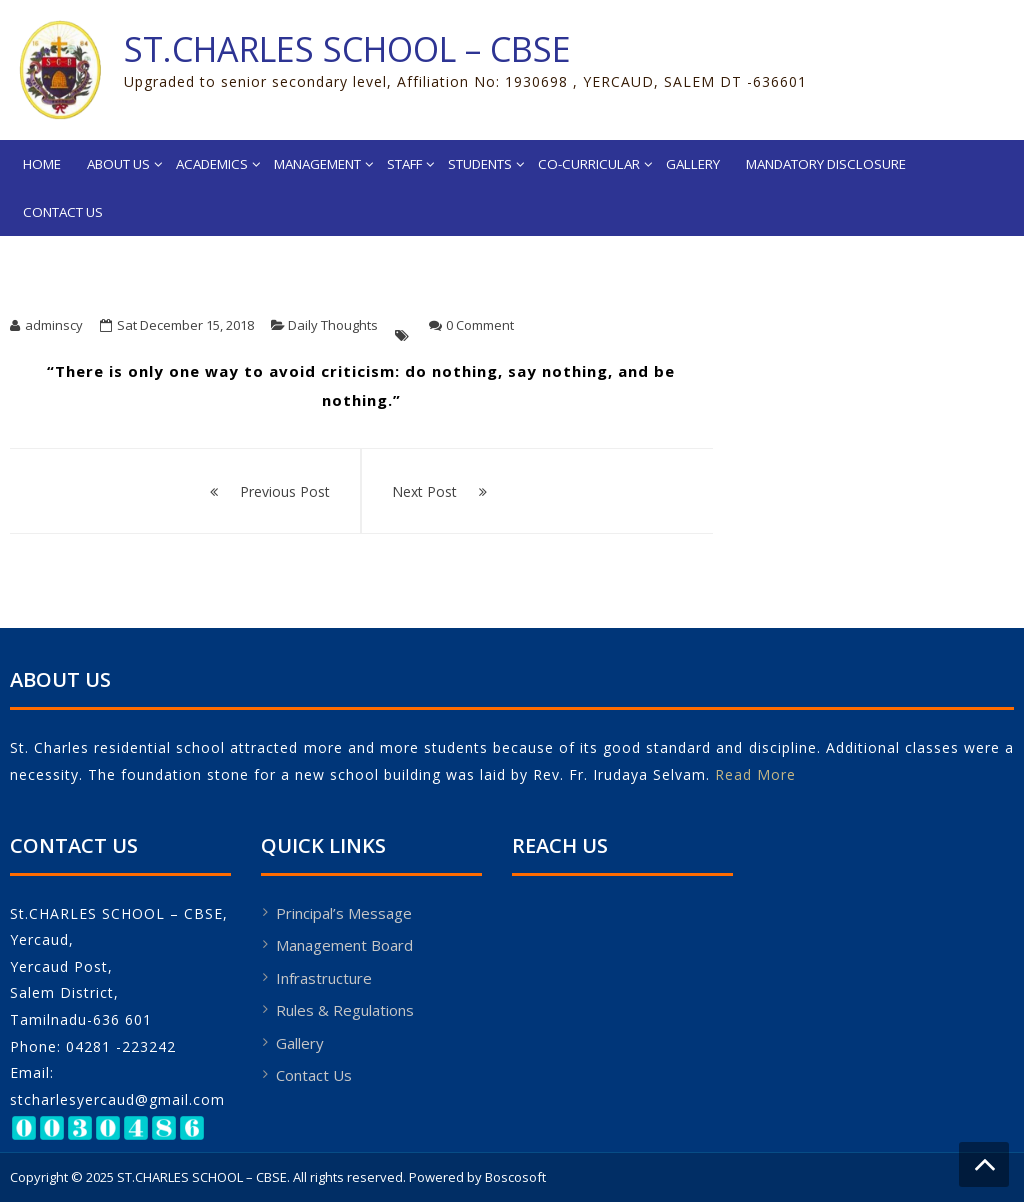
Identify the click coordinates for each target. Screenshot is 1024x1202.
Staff (404, 164)
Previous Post (285, 491)
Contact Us (63, 212)
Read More (755, 774)
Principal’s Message (344, 913)
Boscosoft (515, 1177)
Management (317, 164)
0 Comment (480, 325)
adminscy (54, 325)
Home (42, 164)
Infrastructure (324, 978)
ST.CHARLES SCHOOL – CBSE (347, 49)
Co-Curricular (589, 164)
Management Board (344, 945)
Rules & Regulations (345, 1010)
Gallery (693, 164)
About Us (118, 164)
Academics (212, 164)
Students (480, 164)
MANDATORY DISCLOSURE (826, 164)
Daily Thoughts (333, 325)
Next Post (424, 491)
